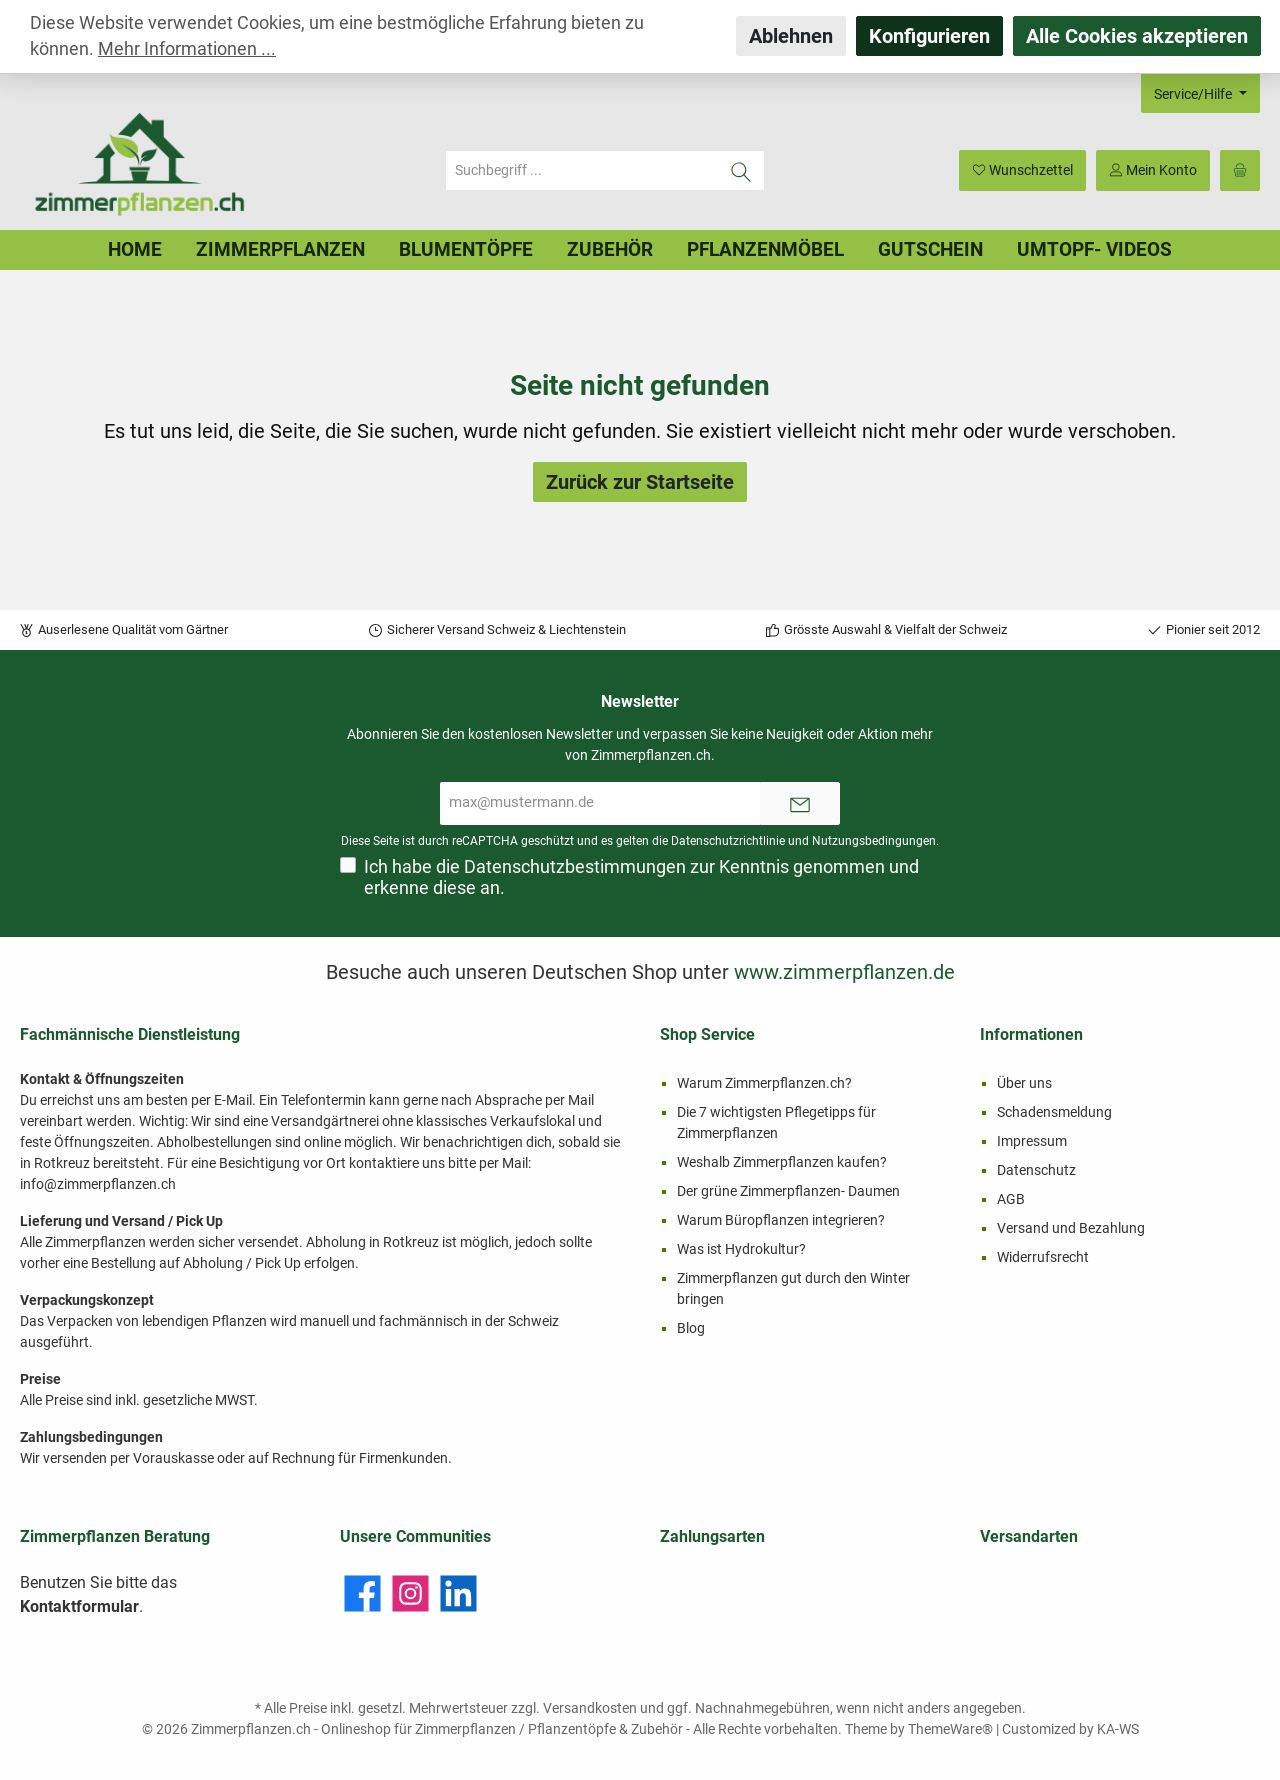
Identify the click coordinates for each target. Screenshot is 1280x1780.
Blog (691, 1328)
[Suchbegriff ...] (582, 170)
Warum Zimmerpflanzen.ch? (764, 1083)
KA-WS (1118, 1729)
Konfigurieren (929, 36)
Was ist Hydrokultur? (741, 1249)
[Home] (135, 250)
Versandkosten (590, 1708)
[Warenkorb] (1240, 170)
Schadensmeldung (1054, 1112)
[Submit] (800, 803)
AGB (1011, 1199)
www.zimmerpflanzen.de (844, 972)
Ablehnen (791, 36)
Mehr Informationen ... (187, 49)
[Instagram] (410, 1593)
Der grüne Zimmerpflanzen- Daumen (788, 1191)
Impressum (1032, 1141)
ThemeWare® (950, 1729)
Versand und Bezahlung (1071, 1228)
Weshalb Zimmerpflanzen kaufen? (782, 1162)
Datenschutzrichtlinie (728, 841)
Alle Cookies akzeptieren (1137, 36)
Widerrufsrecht (1043, 1257)
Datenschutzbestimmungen (575, 867)
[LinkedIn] (458, 1593)
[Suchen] (741, 170)
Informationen (1031, 1034)
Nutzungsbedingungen (874, 841)
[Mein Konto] (1153, 170)
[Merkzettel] (1022, 170)
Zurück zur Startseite (640, 482)
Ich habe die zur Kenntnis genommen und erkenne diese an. (641, 877)
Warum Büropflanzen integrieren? (781, 1220)
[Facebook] (362, 1593)
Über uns (1024, 1083)
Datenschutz (1036, 1170)
